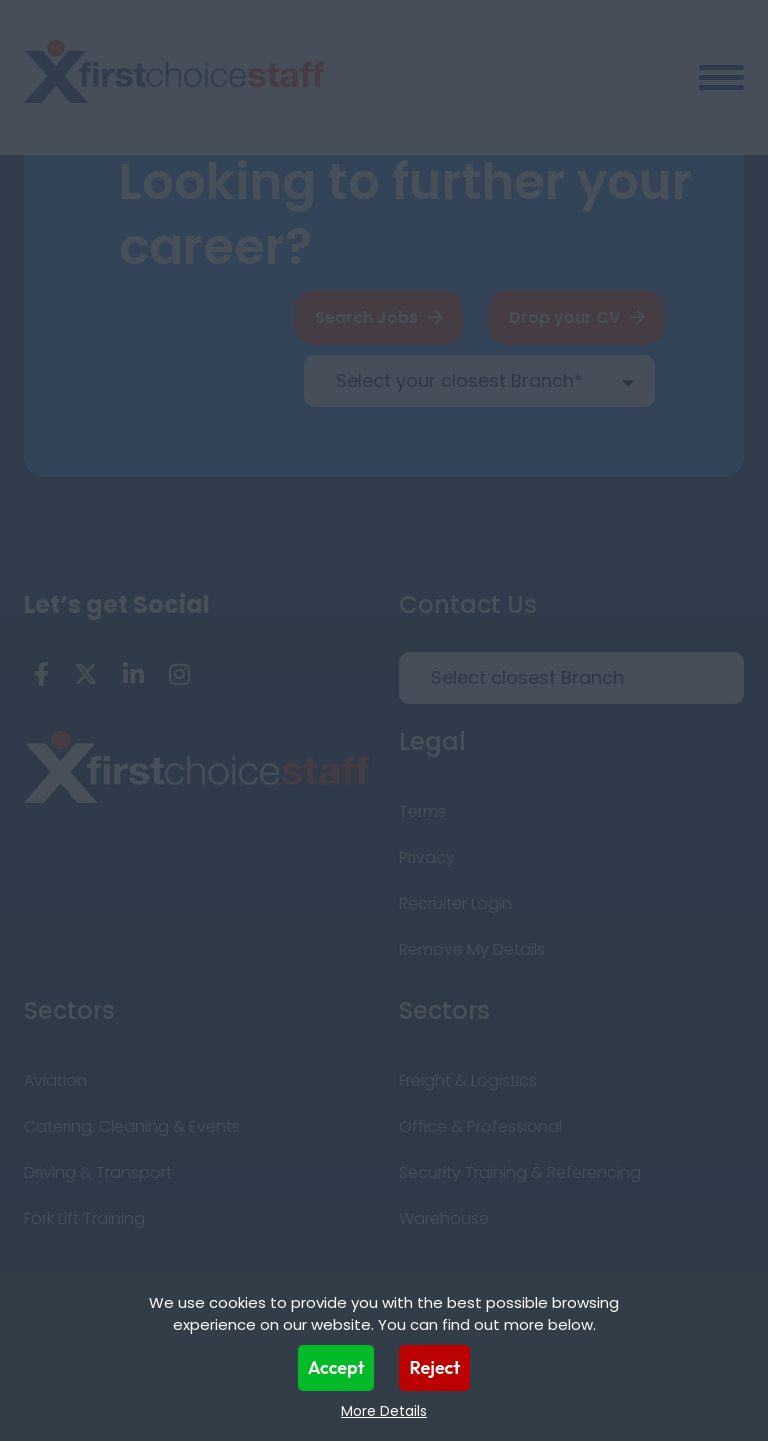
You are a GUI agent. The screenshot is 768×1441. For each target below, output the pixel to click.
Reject (434, 1367)
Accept (336, 1367)
